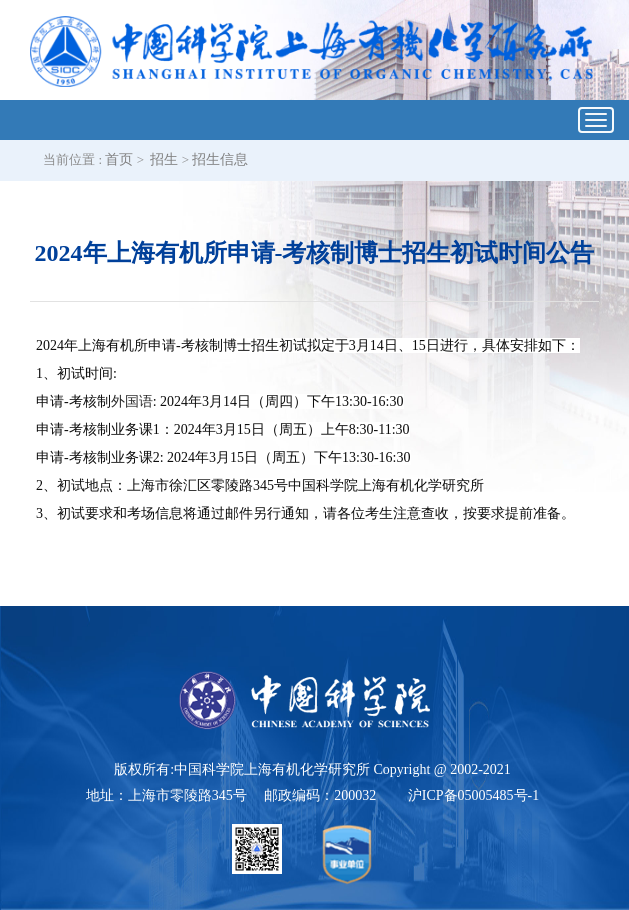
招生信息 (220, 159)
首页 (119, 159)
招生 (164, 159)
